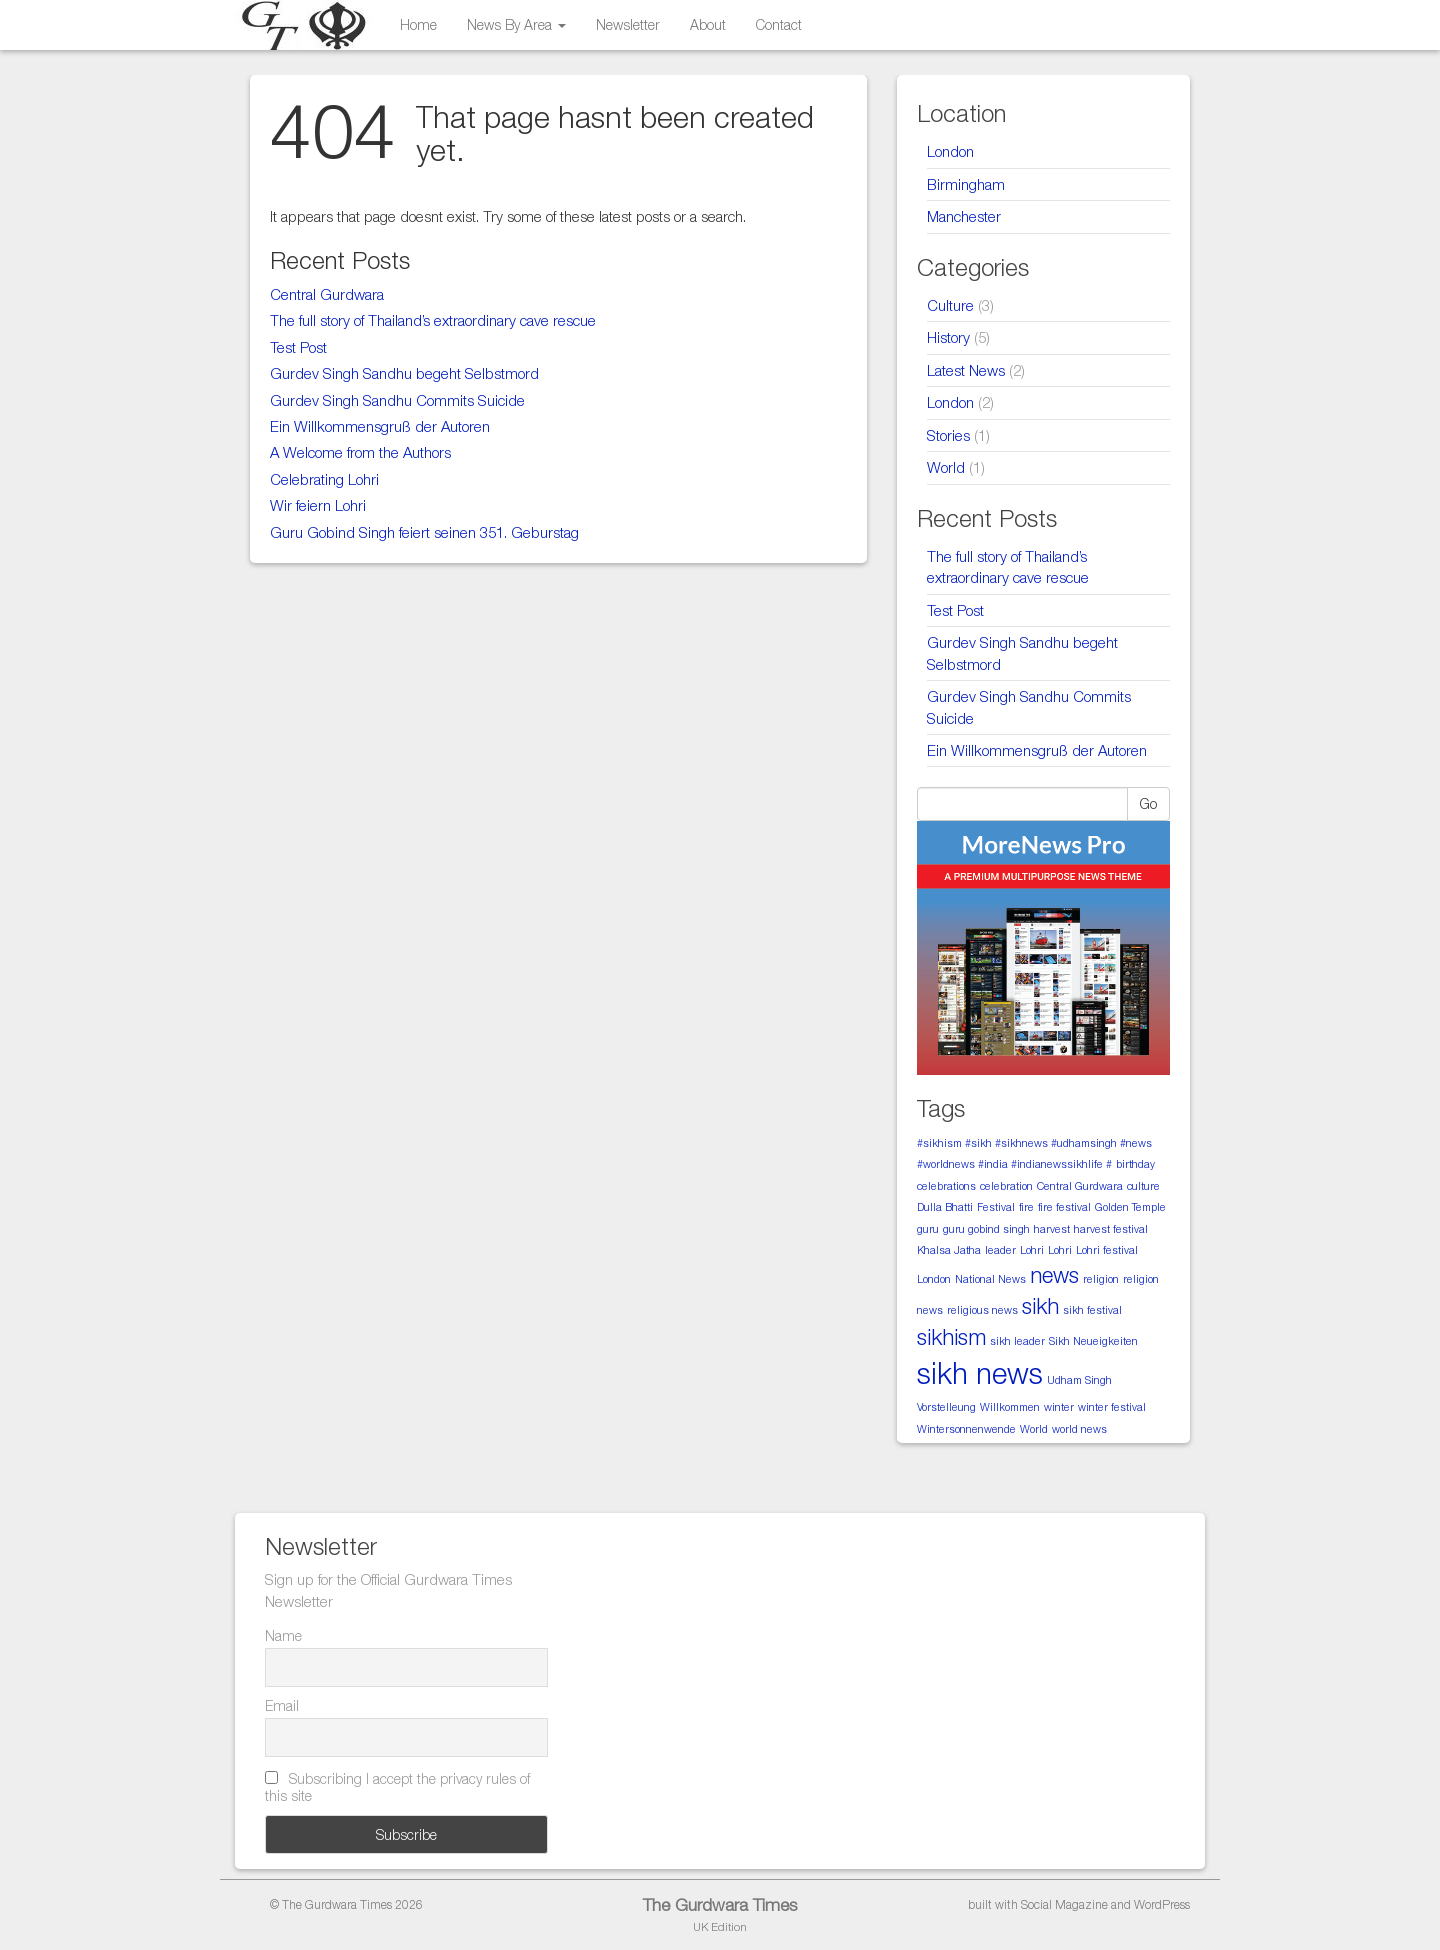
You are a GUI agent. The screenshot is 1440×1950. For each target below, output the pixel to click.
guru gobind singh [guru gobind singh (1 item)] (986, 1229)
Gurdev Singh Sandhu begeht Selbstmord (404, 373)
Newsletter (628, 24)
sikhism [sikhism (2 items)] (951, 1337)
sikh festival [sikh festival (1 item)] (1092, 1310)
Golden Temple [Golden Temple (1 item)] (1130, 1207)
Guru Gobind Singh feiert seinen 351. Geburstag (424, 532)
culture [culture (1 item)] (1143, 1186)
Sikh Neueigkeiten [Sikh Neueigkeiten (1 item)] (1093, 1341)
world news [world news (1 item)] (1079, 1429)
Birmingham (966, 184)
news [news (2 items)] (1054, 1275)
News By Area (516, 24)
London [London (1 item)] (934, 1279)
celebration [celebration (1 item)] (1006, 1186)
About (708, 24)
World (946, 467)
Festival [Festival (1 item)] (996, 1207)
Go (1148, 803)
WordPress (1162, 1904)
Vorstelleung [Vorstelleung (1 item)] (946, 1407)
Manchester (964, 216)
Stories (948, 435)
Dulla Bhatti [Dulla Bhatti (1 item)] (945, 1207)
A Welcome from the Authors (360, 452)
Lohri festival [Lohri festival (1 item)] (1107, 1250)
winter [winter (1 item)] (1059, 1407)
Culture (950, 305)
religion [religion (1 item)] (1101, 1279)
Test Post (298, 347)
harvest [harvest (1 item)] (1052, 1229)
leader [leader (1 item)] (1000, 1250)
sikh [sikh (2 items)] (1040, 1306)
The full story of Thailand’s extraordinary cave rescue (433, 320)
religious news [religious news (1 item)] (982, 1310)
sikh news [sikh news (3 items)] (980, 1373)
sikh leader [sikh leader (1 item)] (1017, 1341)
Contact (779, 24)
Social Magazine (1064, 1904)
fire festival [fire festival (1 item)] (1064, 1207)
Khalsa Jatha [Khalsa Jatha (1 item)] (949, 1250)
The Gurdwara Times (720, 1905)
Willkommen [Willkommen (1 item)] (1010, 1407)
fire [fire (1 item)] (1026, 1207)
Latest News (966, 370)
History (948, 337)
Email (282, 1705)
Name (283, 1635)
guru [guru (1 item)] (928, 1229)
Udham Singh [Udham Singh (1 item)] (1079, 1380)
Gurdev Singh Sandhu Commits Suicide (397, 400)
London (950, 151)
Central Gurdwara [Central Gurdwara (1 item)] (1080, 1186)
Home (418, 24)
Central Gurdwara (327, 294)
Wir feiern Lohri (318, 505)
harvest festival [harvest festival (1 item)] (1111, 1229)
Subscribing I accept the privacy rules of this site (397, 1787)
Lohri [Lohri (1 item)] (1032, 1250)
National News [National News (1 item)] (990, 1279)
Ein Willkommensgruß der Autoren (380, 426)
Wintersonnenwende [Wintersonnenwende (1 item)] (966, 1429)
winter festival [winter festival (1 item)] (1112, 1407)
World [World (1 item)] (1034, 1429)
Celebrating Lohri (324, 479)
